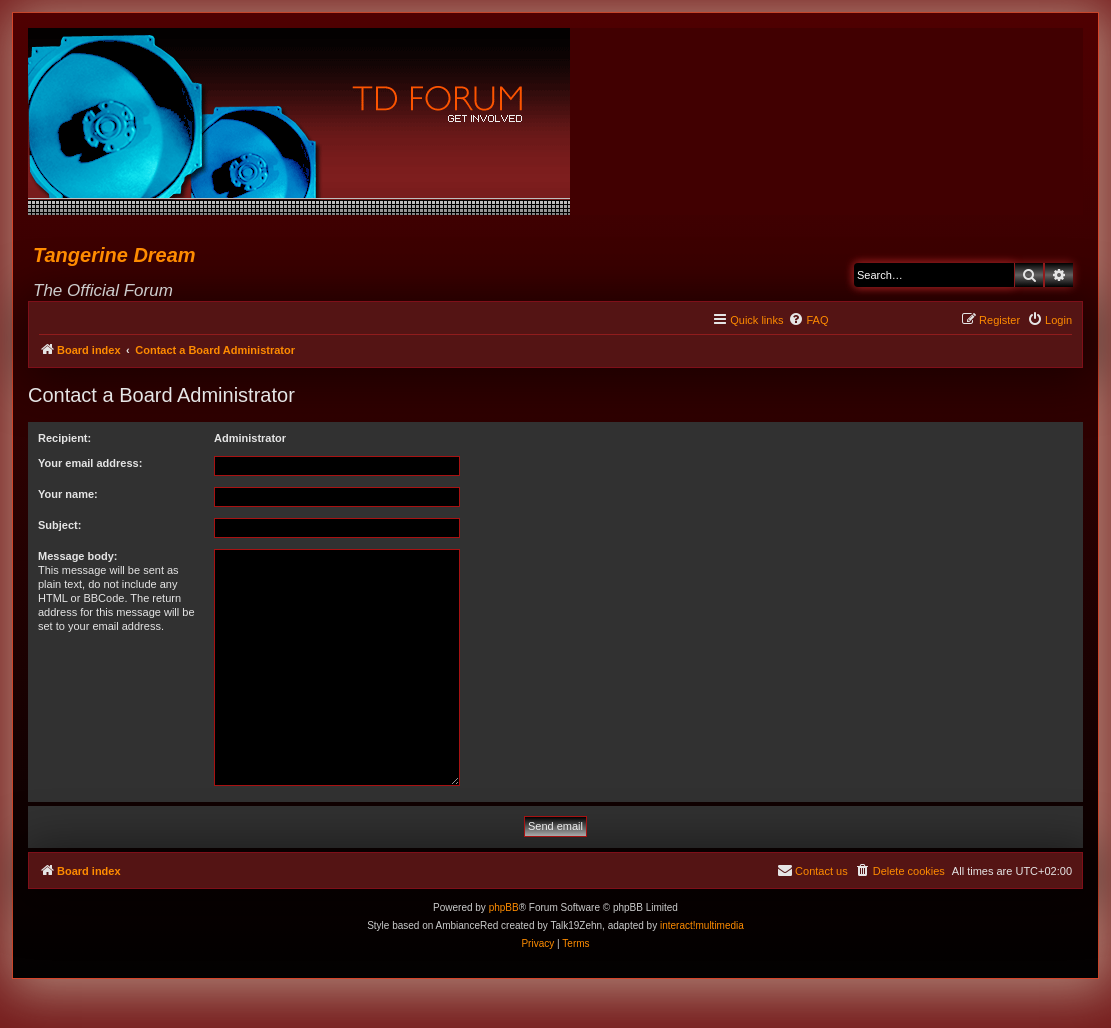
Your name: (68, 494)
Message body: (77, 556)
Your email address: (90, 463)
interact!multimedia (702, 925)
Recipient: (64, 438)
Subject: (59, 525)
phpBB (504, 907)
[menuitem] (808, 320)
